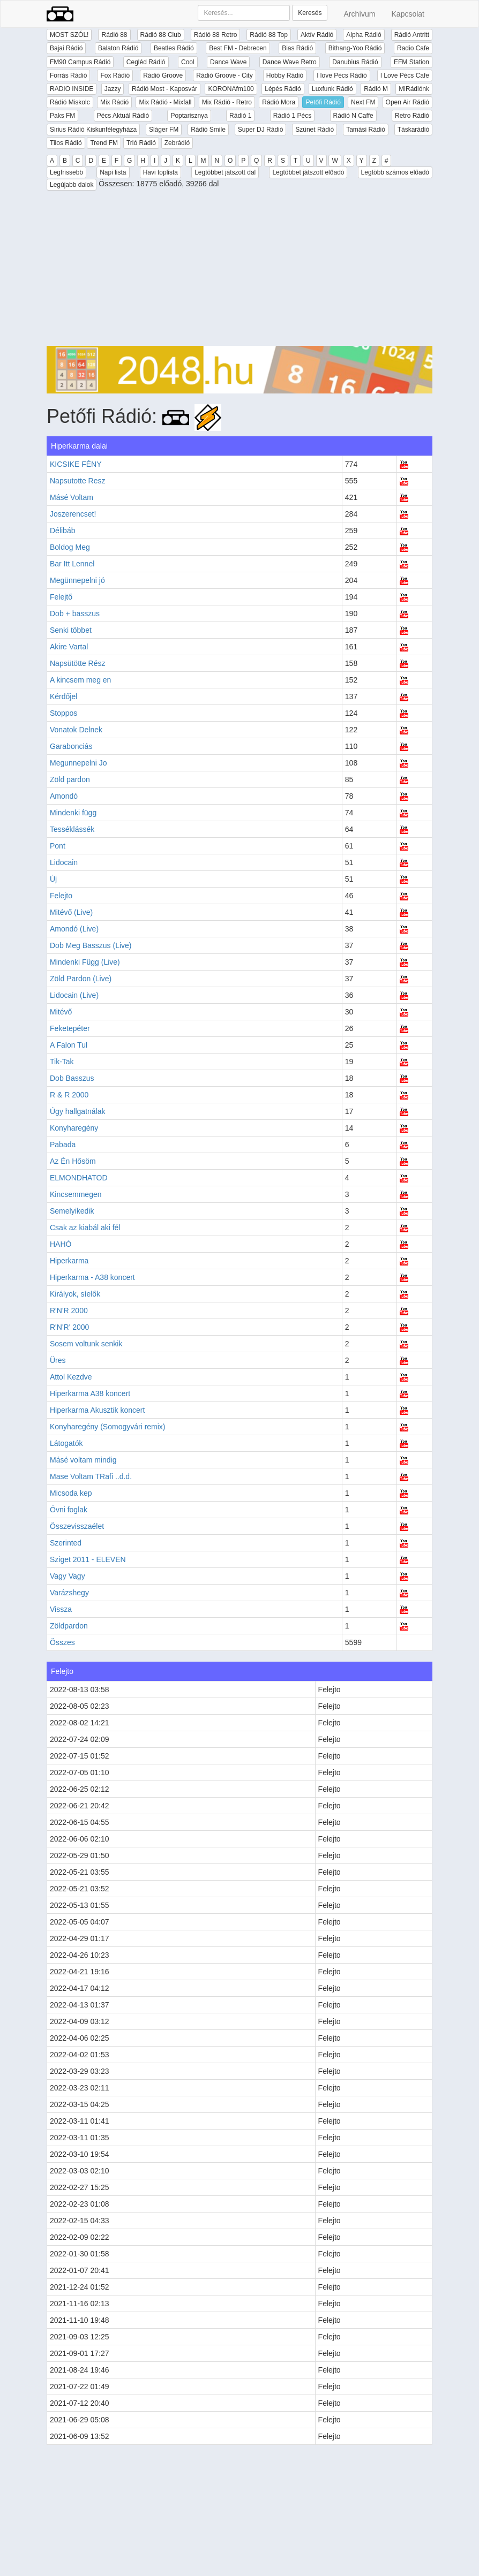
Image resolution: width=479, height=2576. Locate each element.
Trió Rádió (141, 143)
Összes (62, 1642)
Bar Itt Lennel (72, 563)
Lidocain (64, 862)
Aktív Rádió (317, 35)
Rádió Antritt (411, 35)
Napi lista (113, 172)
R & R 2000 (69, 1094)
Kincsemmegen (76, 1194)
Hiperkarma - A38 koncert (92, 1277)
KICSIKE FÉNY (75, 464)
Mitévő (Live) (71, 912)
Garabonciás (71, 746)
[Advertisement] (239, 271)
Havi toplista (160, 172)
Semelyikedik (72, 1211)
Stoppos (63, 713)
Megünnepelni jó (77, 580)
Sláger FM (163, 129)
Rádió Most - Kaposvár (164, 89)
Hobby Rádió (284, 75)
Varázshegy (69, 1592)
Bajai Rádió (66, 48)
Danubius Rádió (355, 62)
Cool (187, 62)
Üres (58, 1360)
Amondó (64, 796)
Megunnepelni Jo (78, 763)
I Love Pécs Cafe (404, 75)
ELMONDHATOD (79, 1177)
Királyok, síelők (75, 1294)
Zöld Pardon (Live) (80, 978)
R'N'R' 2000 (69, 1327)
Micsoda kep (71, 1493)
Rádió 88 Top (269, 35)
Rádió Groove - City (224, 75)
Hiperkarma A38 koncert (90, 1393)
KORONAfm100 (230, 89)
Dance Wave (228, 62)
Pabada (63, 1144)
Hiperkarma (69, 1260)
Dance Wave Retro (290, 62)
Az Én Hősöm (73, 1161)
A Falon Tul (68, 1045)
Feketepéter (70, 1028)
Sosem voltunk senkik (86, 1343)
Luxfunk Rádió (332, 89)
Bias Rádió (297, 48)
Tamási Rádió (365, 129)
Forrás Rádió (68, 75)
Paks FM (62, 115)
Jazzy (112, 89)
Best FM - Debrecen (237, 48)
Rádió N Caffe (353, 115)
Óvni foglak (68, 1509)
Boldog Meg (70, 547)
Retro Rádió (412, 115)
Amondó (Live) (74, 929)
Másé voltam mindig (83, 1460)
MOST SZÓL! (69, 35)
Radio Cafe (413, 48)
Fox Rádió (115, 75)
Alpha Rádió (363, 35)
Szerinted (65, 1543)
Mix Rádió (114, 102)
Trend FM (104, 143)
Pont (57, 846)
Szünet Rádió (314, 129)
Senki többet (71, 630)
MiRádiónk (414, 89)
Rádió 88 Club (160, 35)
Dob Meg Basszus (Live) (91, 945)
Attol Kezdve (71, 1377)
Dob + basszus (75, 613)
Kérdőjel (63, 696)
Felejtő (61, 597)
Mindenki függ (73, 812)
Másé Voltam (71, 497)
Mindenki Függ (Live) (85, 962)
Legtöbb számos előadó (395, 172)
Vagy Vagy (67, 1576)
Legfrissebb (66, 172)
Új (53, 879)
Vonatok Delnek (76, 729)
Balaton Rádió (118, 48)
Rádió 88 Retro (215, 35)
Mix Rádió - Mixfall (165, 102)
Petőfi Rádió (322, 102)
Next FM (363, 102)
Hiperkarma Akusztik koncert (97, 1410)
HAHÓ (60, 1244)
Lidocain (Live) (74, 995)
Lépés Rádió (283, 89)
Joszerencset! (73, 514)
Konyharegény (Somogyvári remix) (108, 1426)
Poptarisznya (188, 115)
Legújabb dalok (71, 184)
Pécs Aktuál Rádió (123, 115)
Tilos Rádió (66, 143)
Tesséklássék (72, 829)
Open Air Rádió (407, 102)
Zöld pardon (70, 779)
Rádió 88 (114, 35)
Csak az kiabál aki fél (85, 1227)
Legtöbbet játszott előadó (308, 172)
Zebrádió (177, 143)
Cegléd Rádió (146, 62)
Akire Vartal (69, 646)
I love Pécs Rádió (341, 75)
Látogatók (66, 1443)
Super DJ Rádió (260, 129)
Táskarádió (413, 129)
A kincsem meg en (80, 680)
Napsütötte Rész (78, 663)
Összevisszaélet (77, 1526)
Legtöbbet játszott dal (225, 172)
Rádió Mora (278, 102)
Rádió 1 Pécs (292, 115)
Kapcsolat (408, 14)
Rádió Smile (208, 129)
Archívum (359, 14)
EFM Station (411, 62)
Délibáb (62, 530)
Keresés (309, 13)
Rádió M (376, 89)
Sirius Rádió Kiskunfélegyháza (93, 129)
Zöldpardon (69, 1626)
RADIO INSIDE (71, 89)
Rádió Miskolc (70, 102)
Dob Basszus (72, 1078)
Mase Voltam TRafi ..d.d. (91, 1476)
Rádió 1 (240, 115)
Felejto (61, 895)
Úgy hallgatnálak (78, 1111)
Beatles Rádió (174, 48)
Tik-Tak (62, 1061)
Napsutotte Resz (78, 480)
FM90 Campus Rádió (80, 62)
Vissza (61, 1609)
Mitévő (61, 1011)
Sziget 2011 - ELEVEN (88, 1559)
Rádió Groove (163, 75)
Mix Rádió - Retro (227, 102)
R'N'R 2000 (69, 1310)
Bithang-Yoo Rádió (355, 48)
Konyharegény (74, 1128)
